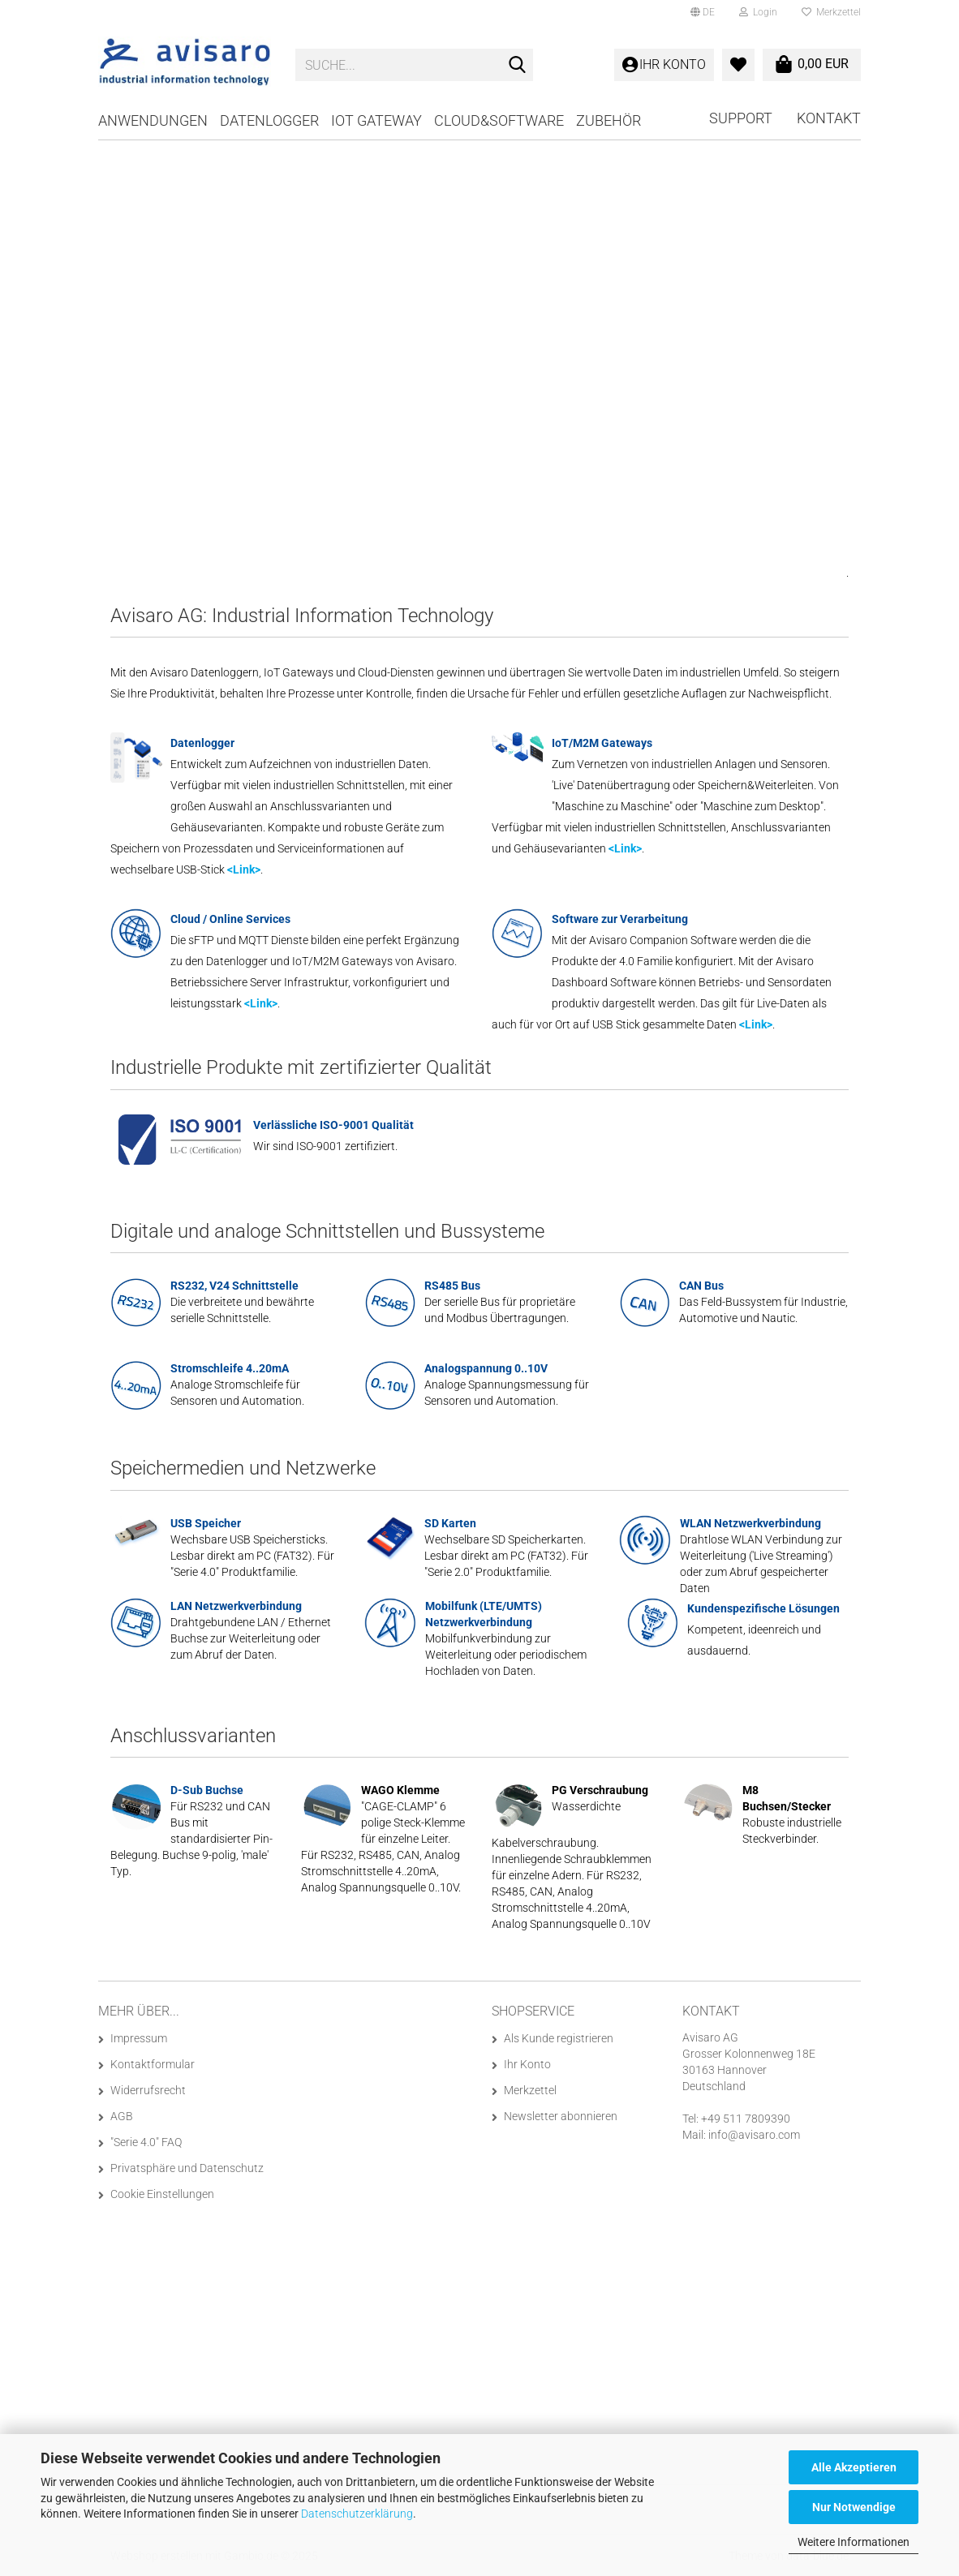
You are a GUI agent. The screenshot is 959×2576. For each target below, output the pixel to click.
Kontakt (829, 118)
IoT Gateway (376, 120)
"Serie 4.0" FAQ (146, 2142)
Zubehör (608, 120)
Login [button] (758, 12)
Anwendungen (153, 120)
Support (740, 118)
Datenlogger (269, 120)
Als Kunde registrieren (558, 2038)
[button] (702, 12)
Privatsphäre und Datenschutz (187, 2168)
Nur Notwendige (854, 2507)
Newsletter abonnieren (560, 2116)
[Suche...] (517, 65)
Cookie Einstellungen (162, 2193)
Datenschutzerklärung (357, 2513)
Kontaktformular (152, 2064)
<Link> (243, 869)
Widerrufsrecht (148, 2090)
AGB (121, 2116)
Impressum (138, 2038)
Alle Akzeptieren (854, 2467)
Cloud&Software (499, 120)
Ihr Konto (527, 2064)
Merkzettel (831, 12)
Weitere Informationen (854, 2541)
